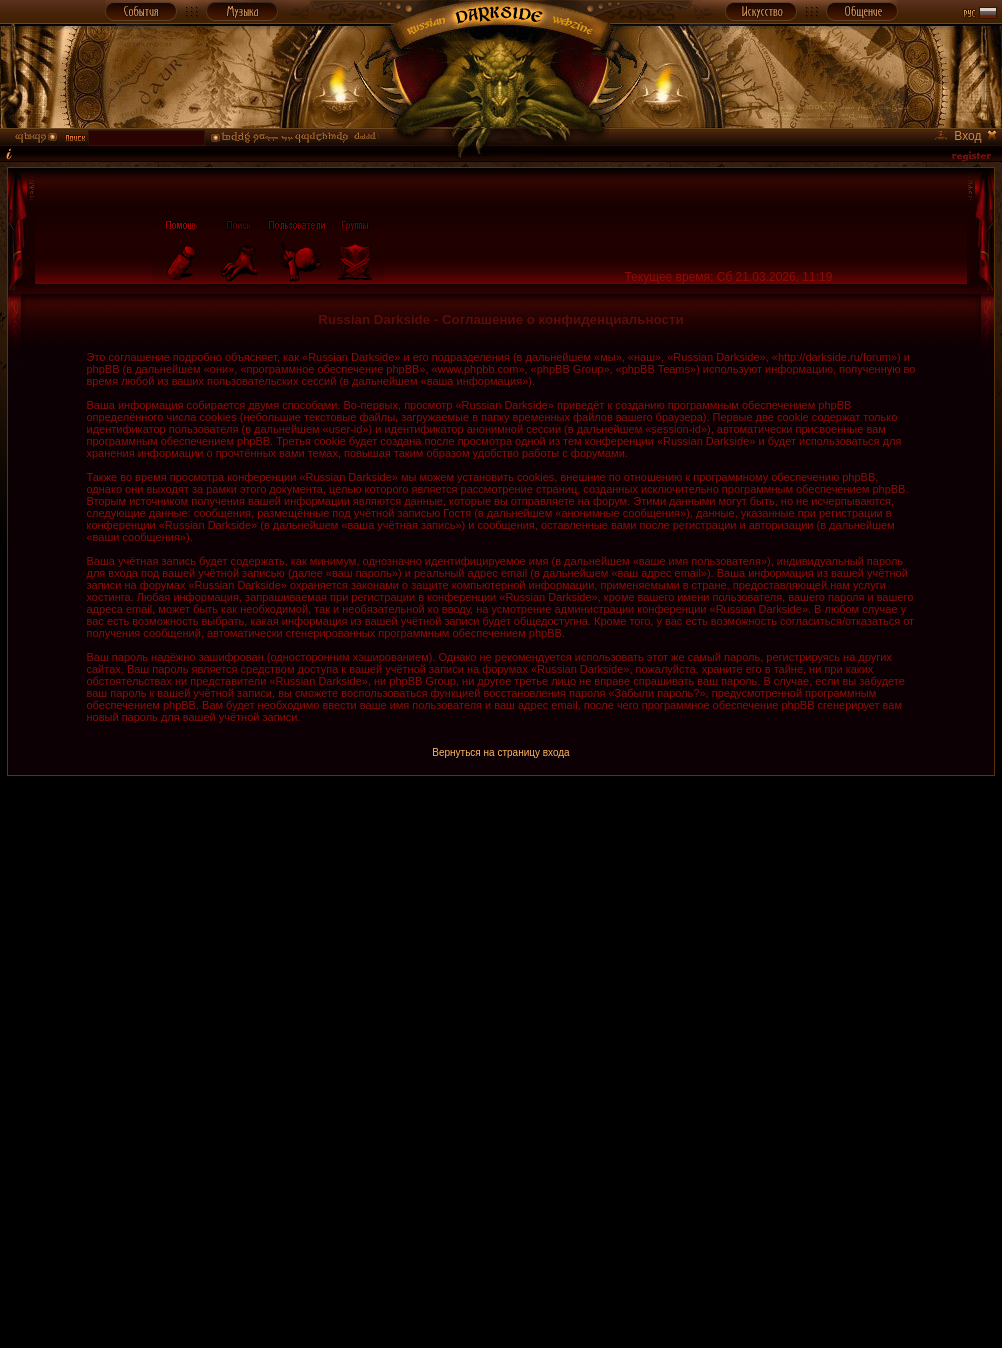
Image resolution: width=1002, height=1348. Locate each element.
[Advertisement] (353, 1007)
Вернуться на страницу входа (500, 752)
